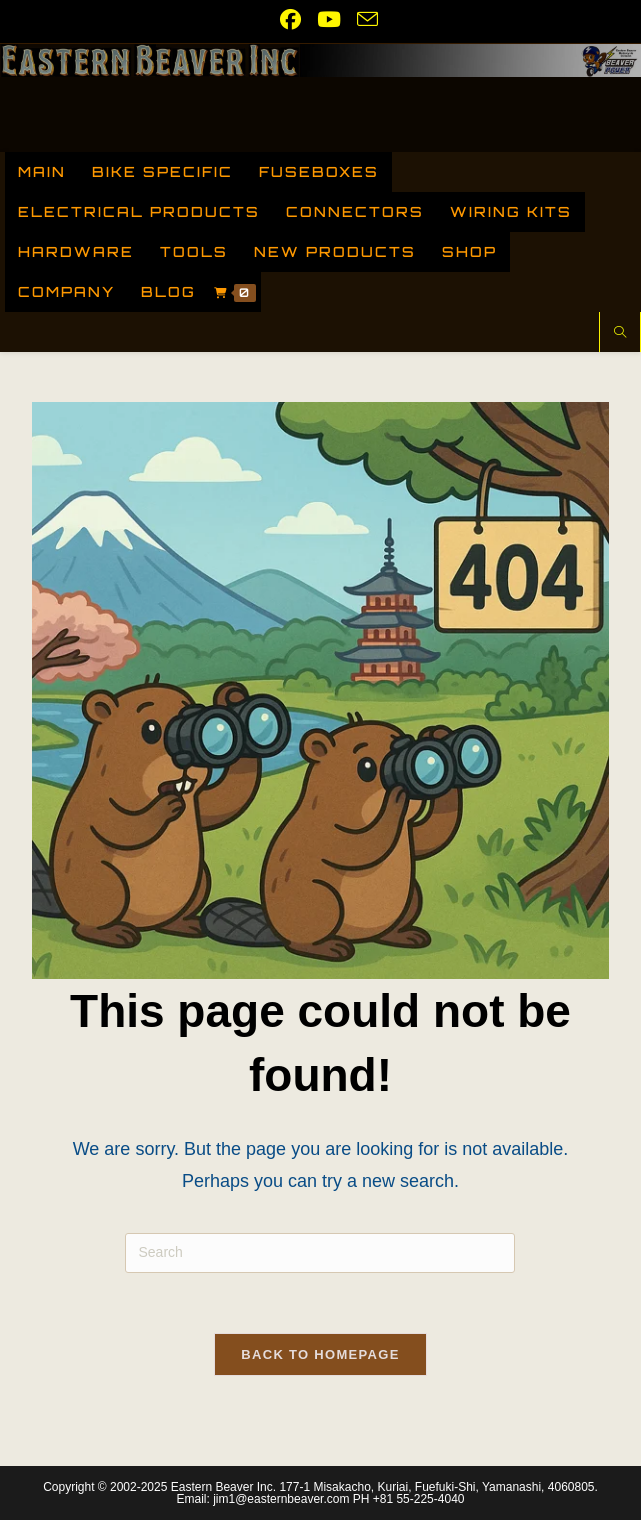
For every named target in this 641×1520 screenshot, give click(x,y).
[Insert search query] (320, 1253)
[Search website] (620, 334)
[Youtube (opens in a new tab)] (329, 19)
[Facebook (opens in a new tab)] (290, 19)
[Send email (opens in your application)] (363, 19)
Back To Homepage (320, 1354)
